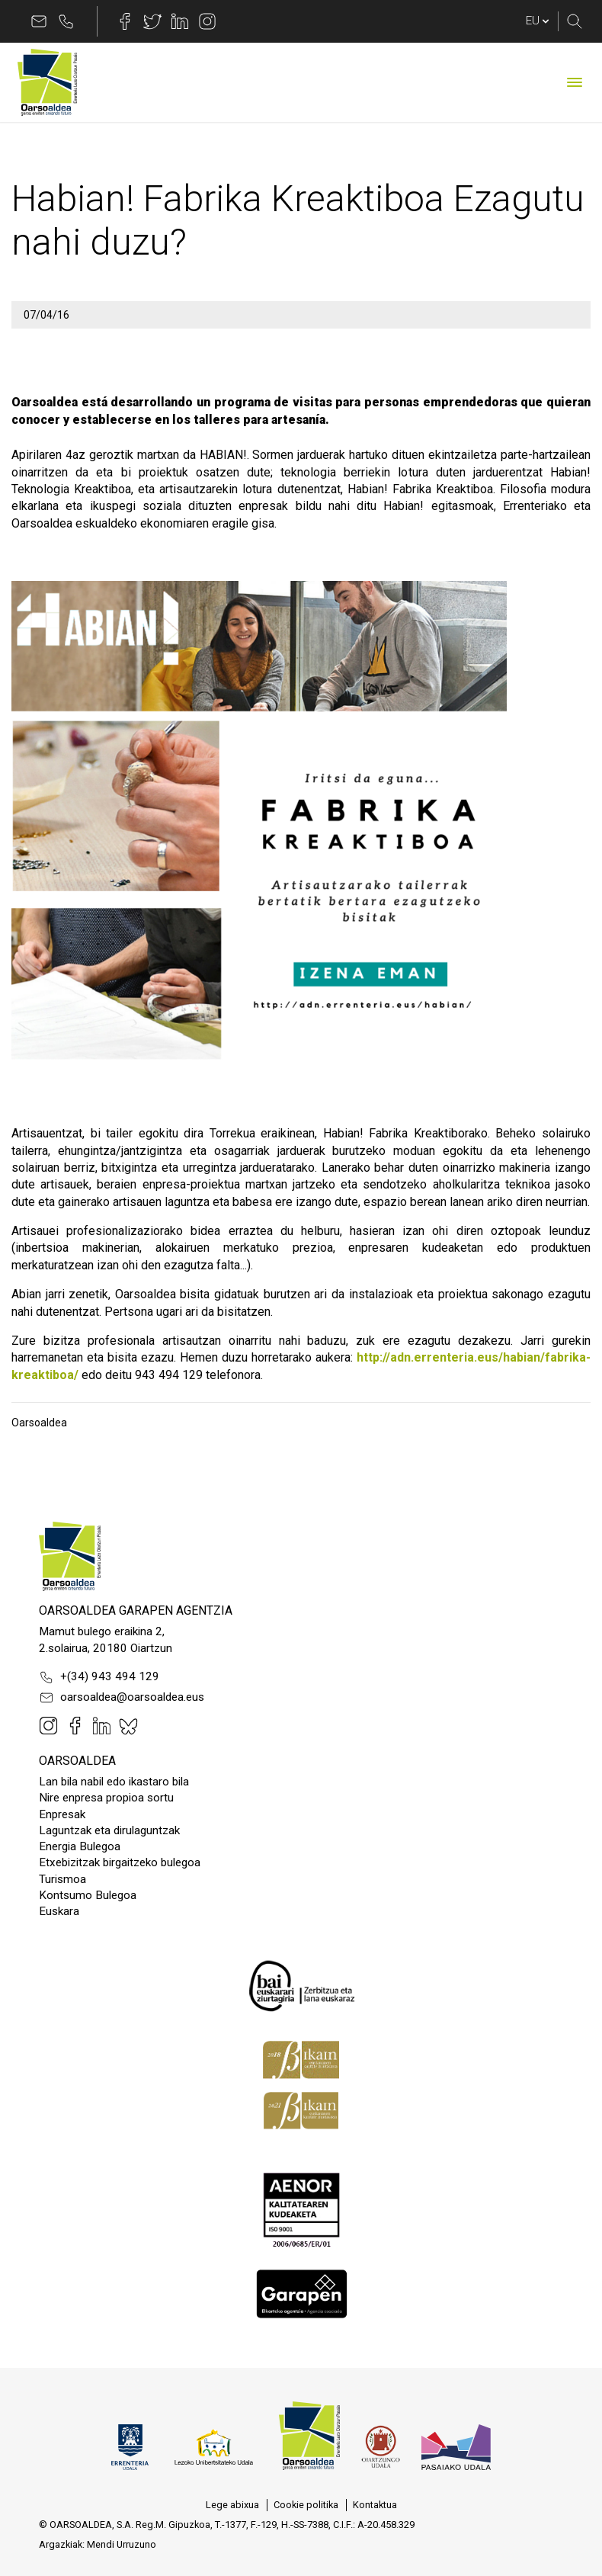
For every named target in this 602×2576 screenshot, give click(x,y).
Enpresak (62, 1814)
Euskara (59, 1911)
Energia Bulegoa (79, 1846)
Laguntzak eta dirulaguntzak (109, 1830)
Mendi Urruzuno (121, 2544)
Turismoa (62, 1879)
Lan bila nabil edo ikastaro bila (114, 1781)
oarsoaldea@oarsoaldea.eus (121, 1697)
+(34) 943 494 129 (99, 1677)
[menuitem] (232, 2505)
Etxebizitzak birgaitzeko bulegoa (119, 1862)
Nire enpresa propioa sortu (106, 1797)
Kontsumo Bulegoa (87, 1895)
